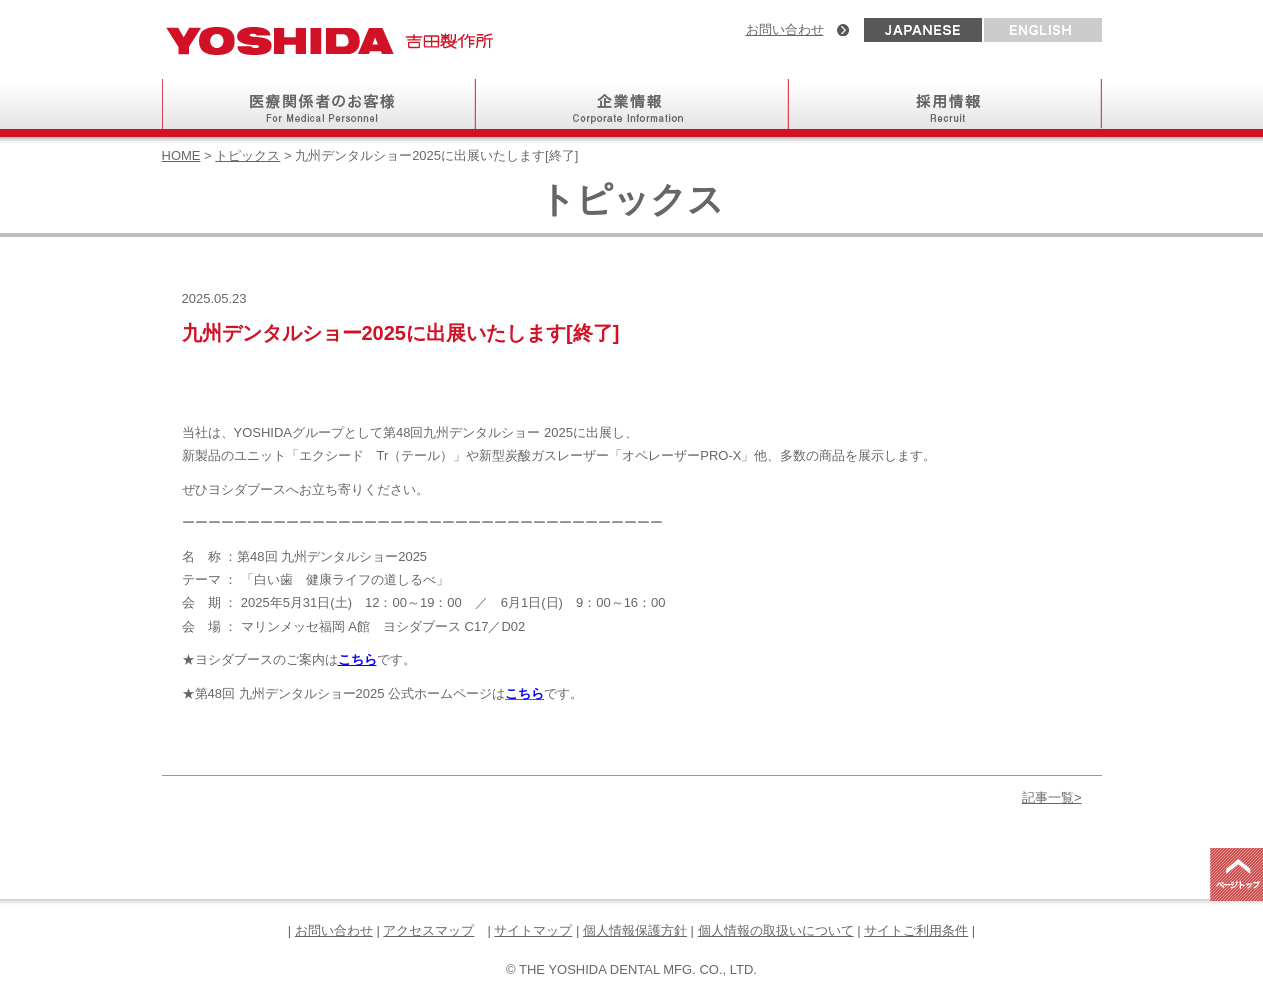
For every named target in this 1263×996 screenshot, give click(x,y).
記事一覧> (1052, 797)
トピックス (247, 155)
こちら (357, 659)
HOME (181, 155)
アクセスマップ (428, 930)
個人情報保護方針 (635, 930)
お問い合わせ (785, 29)
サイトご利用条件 (916, 930)
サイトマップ (533, 930)
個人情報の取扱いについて (776, 930)
